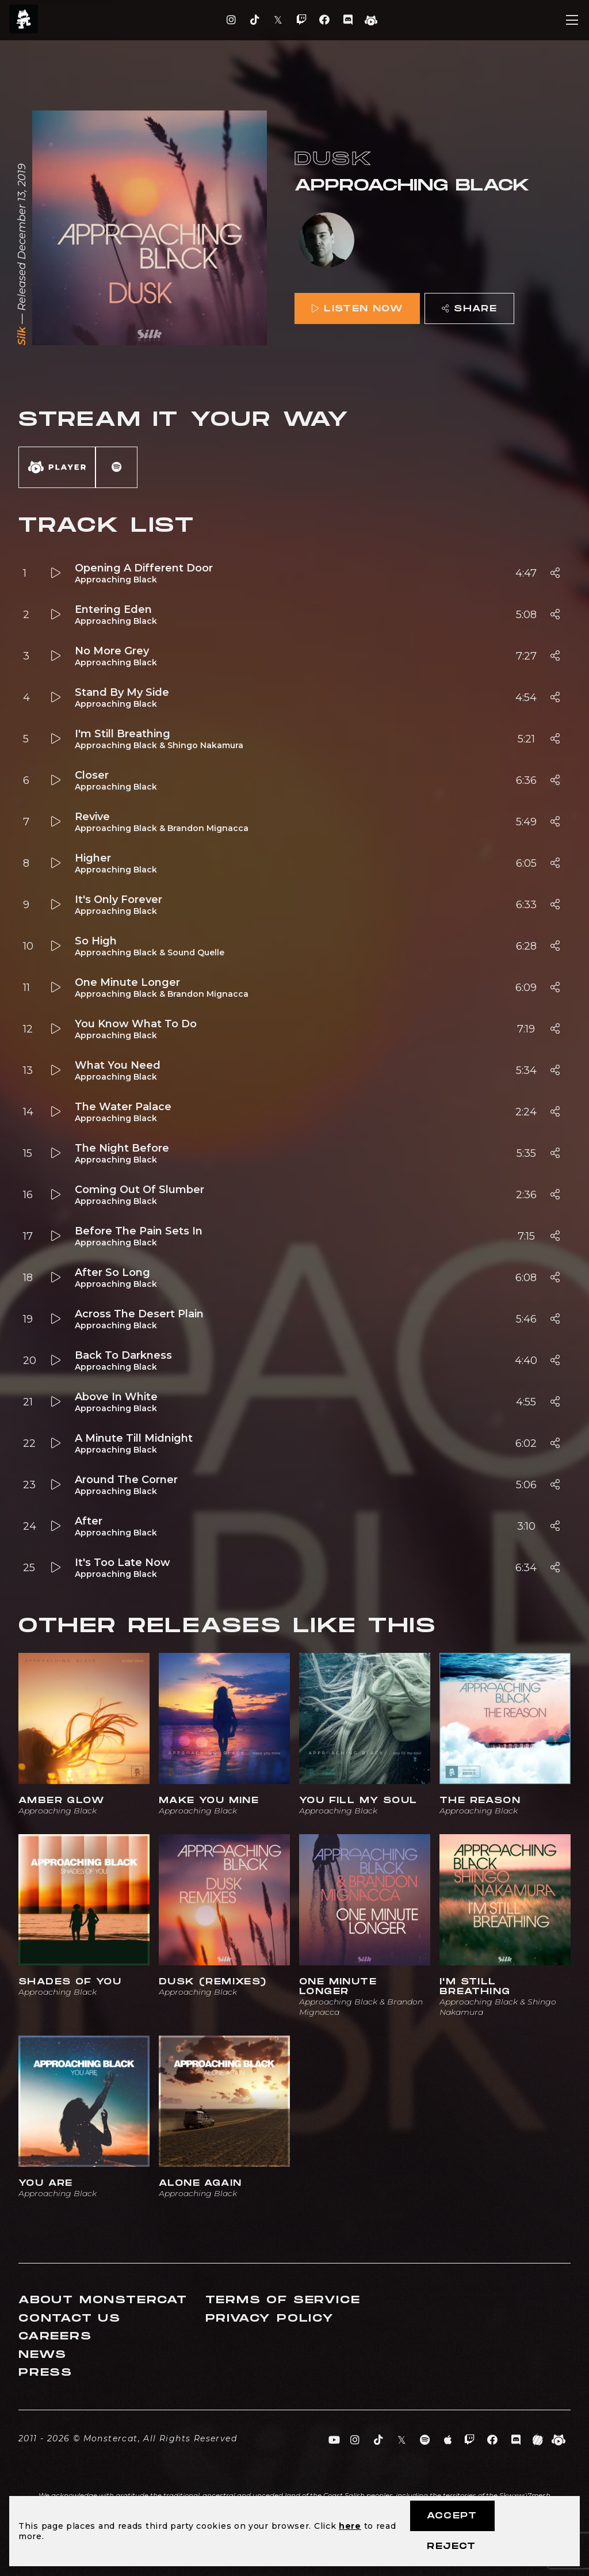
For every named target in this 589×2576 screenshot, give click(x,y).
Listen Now (357, 309)
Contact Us (69, 2318)
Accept (452, 2516)
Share (469, 309)
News (42, 2355)
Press (45, 2373)
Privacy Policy (269, 2318)
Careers (55, 2336)
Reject (451, 2546)
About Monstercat (103, 2300)
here (350, 2526)
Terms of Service (283, 2300)
